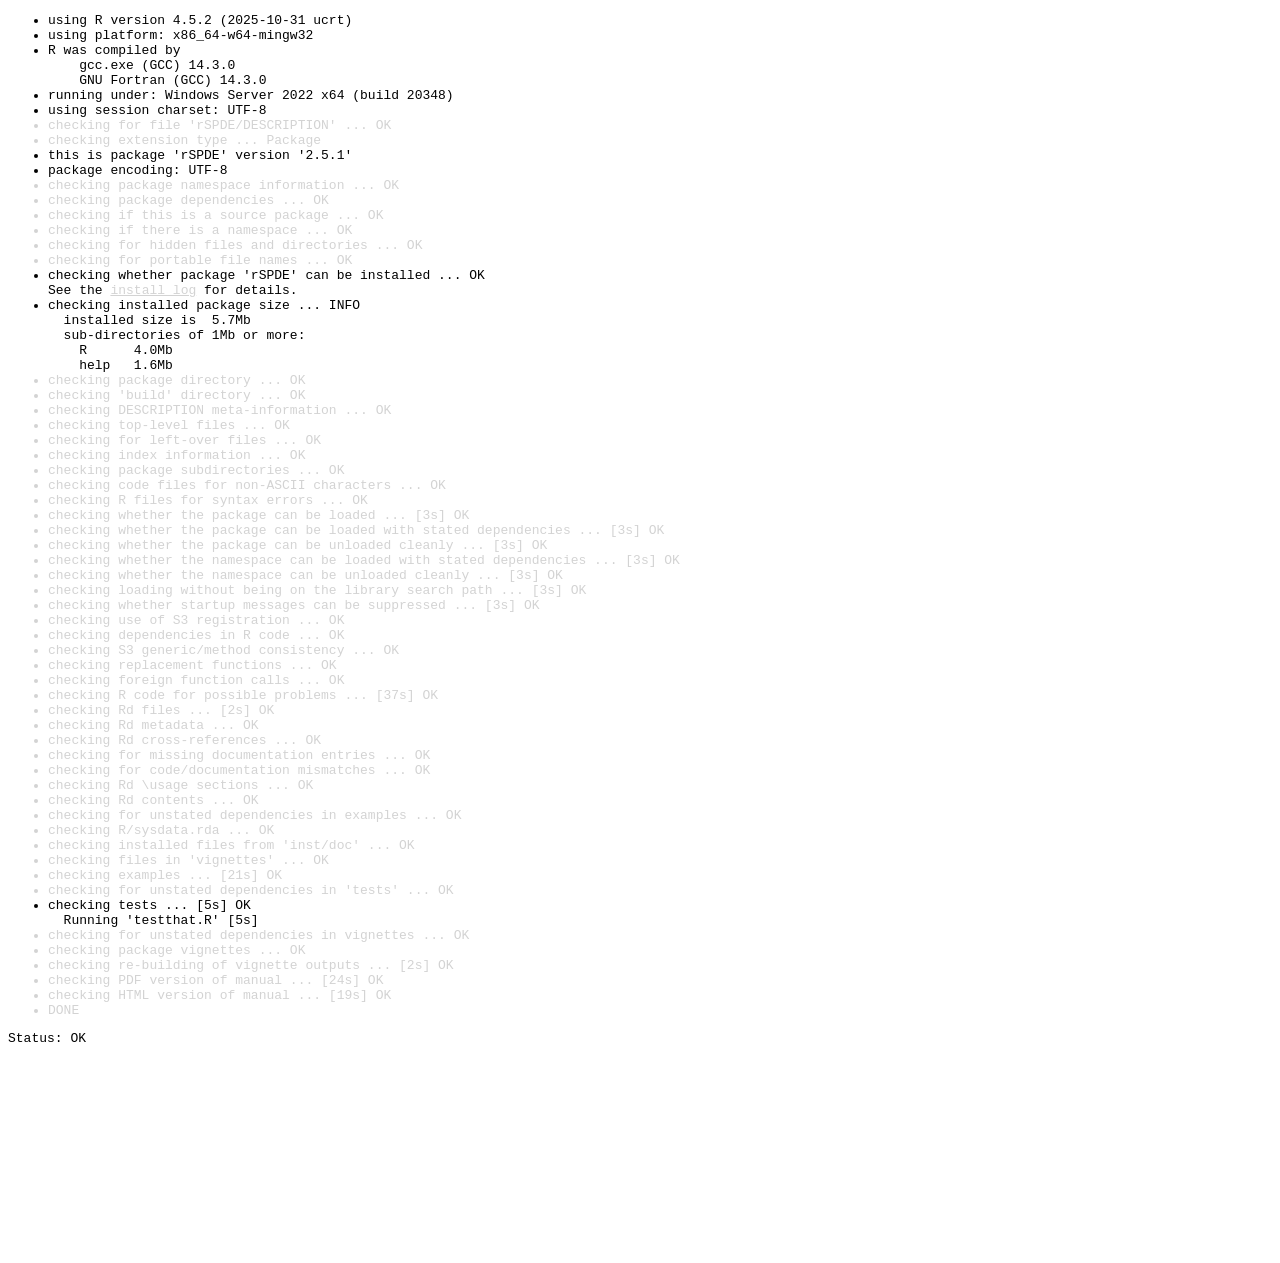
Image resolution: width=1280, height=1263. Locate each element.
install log (153, 346)
